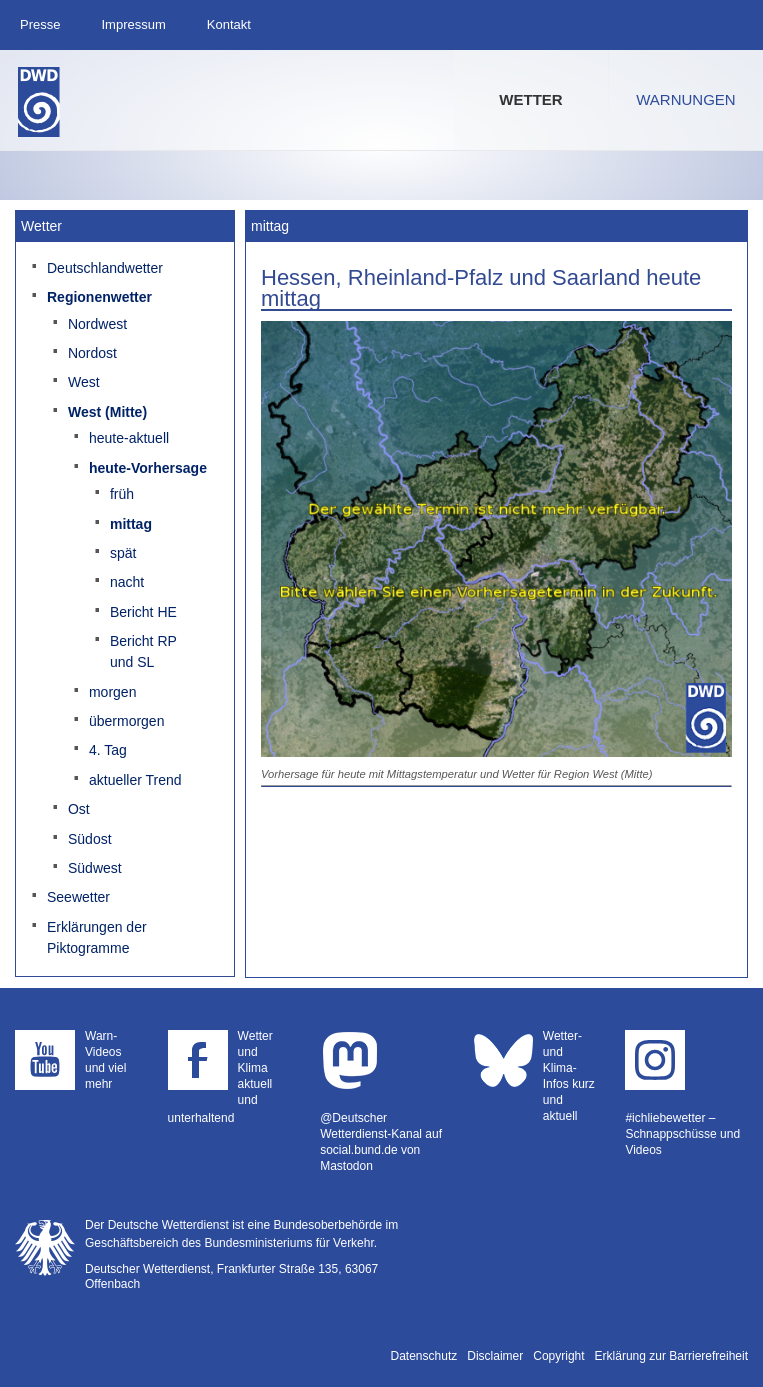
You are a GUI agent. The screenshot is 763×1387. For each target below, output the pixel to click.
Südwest (95, 868)
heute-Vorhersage (148, 468)
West (84, 382)
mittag (131, 524)
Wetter (530, 99)
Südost (90, 839)
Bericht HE (143, 612)
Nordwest (97, 324)
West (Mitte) (107, 412)
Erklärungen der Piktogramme (97, 937)
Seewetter (78, 897)
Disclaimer (495, 1356)
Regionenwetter (99, 297)
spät (123, 553)
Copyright (558, 1356)
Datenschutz (424, 1356)
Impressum (133, 24)
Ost (79, 809)
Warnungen (685, 99)
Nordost (92, 353)
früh (122, 494)
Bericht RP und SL (143, 651)
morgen (112, 692)
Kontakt (229, 24)
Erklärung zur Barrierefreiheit (671, 1356)
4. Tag (108, 750)
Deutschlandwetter (105, 268)
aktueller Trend (135, 780)
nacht (127, 582)
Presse (40, 24)
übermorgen (127, 721)
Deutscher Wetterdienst (39, 102)
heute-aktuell (129, 438)
